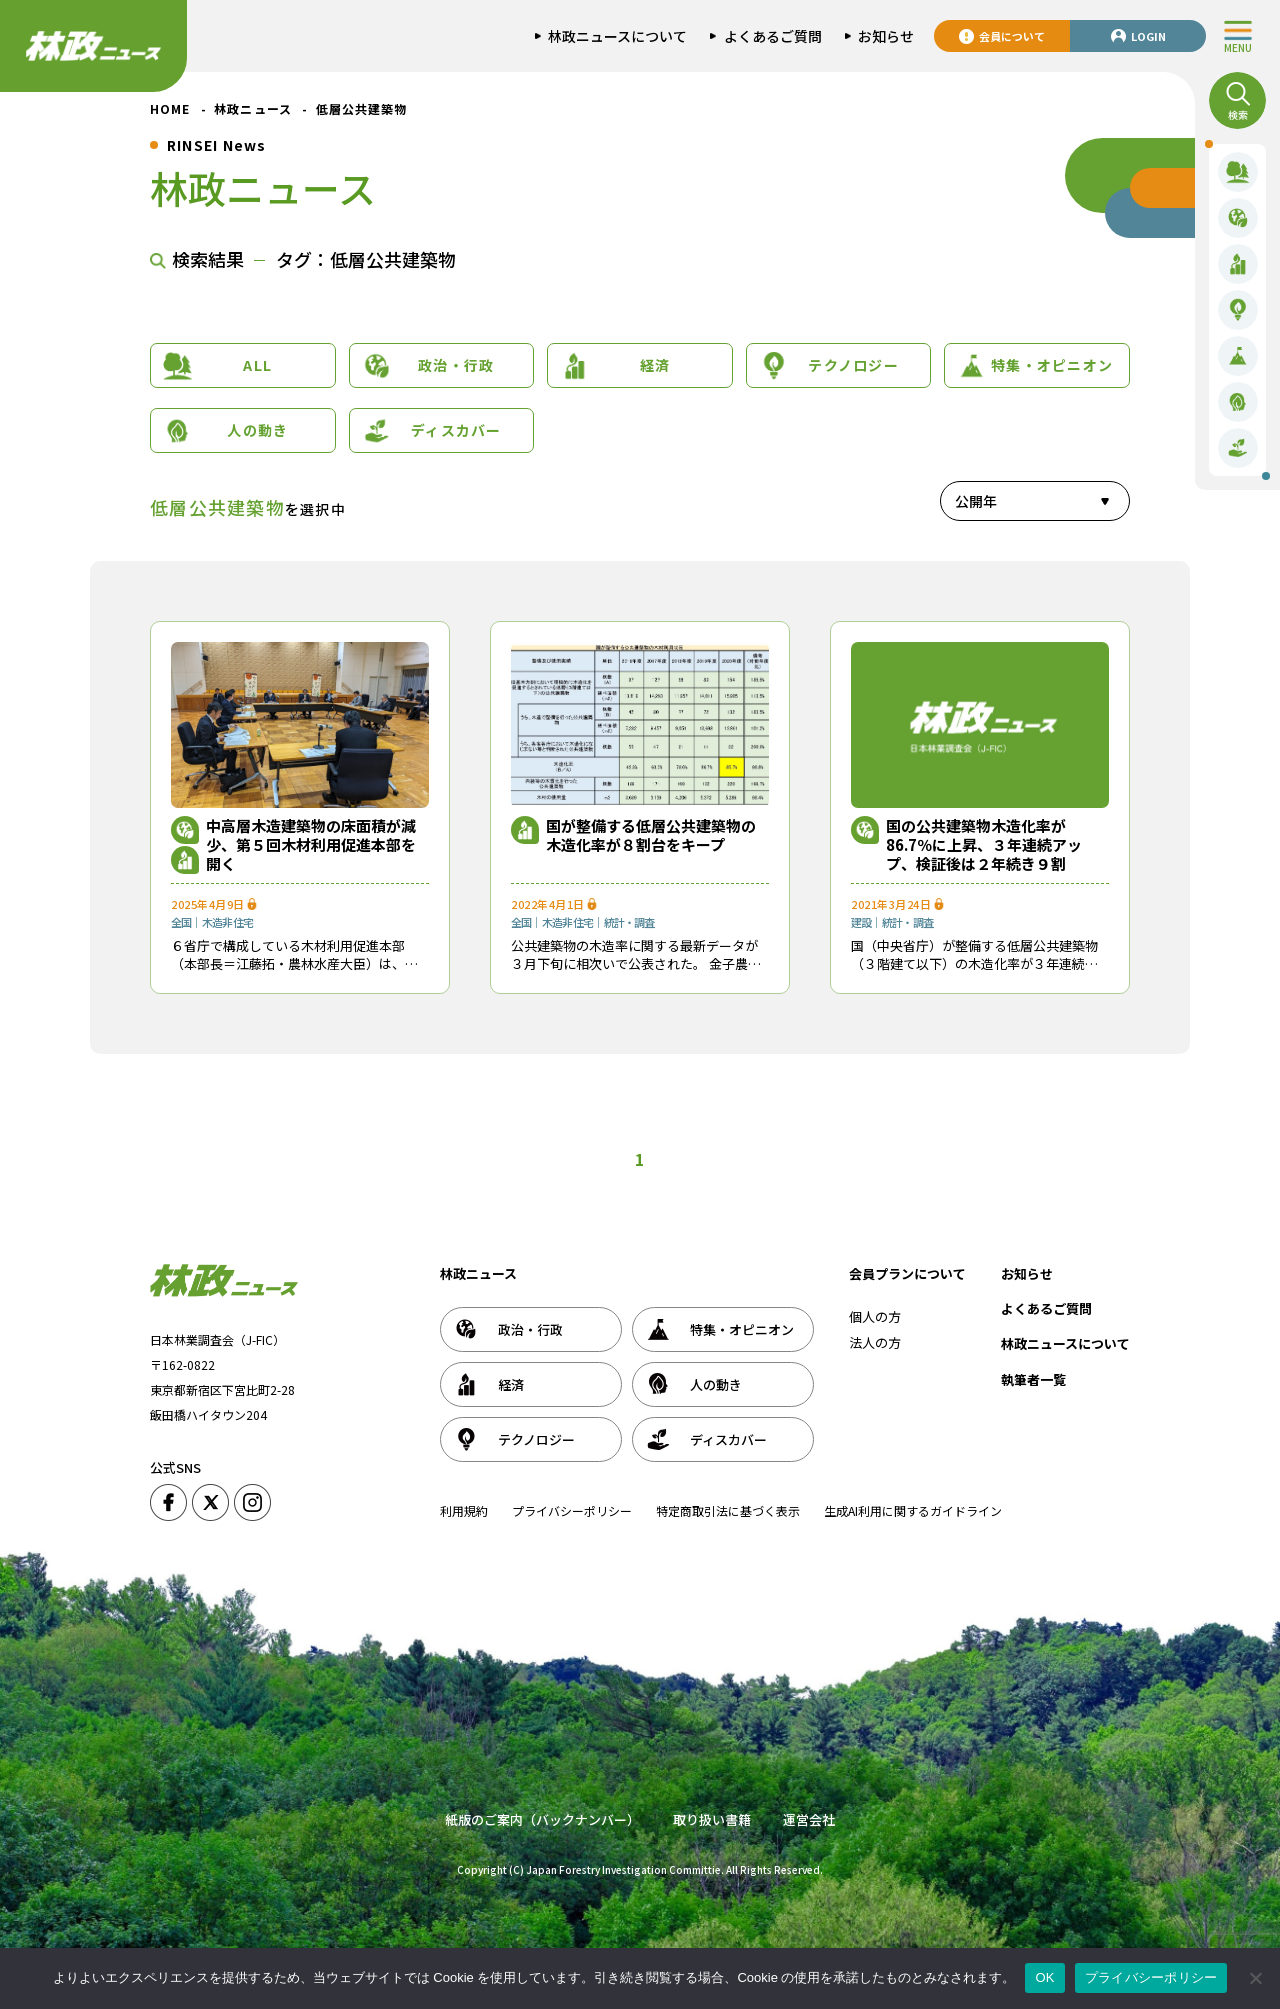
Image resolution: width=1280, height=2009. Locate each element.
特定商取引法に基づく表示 (728, 1510)
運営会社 (809, 1819)
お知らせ (1027, 1273)
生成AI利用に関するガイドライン (913, 1510)
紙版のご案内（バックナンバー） (542, 1819)
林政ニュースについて (1065, 1343)
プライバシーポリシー (572, 1510)
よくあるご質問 (1046, 1308)
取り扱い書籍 (712, 1819)
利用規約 (464, 1510)
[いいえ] (1255, 1978)
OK (1044, 1977)
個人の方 (875, 1316)
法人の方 (875, 1342)
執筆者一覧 (1033, 1379)
